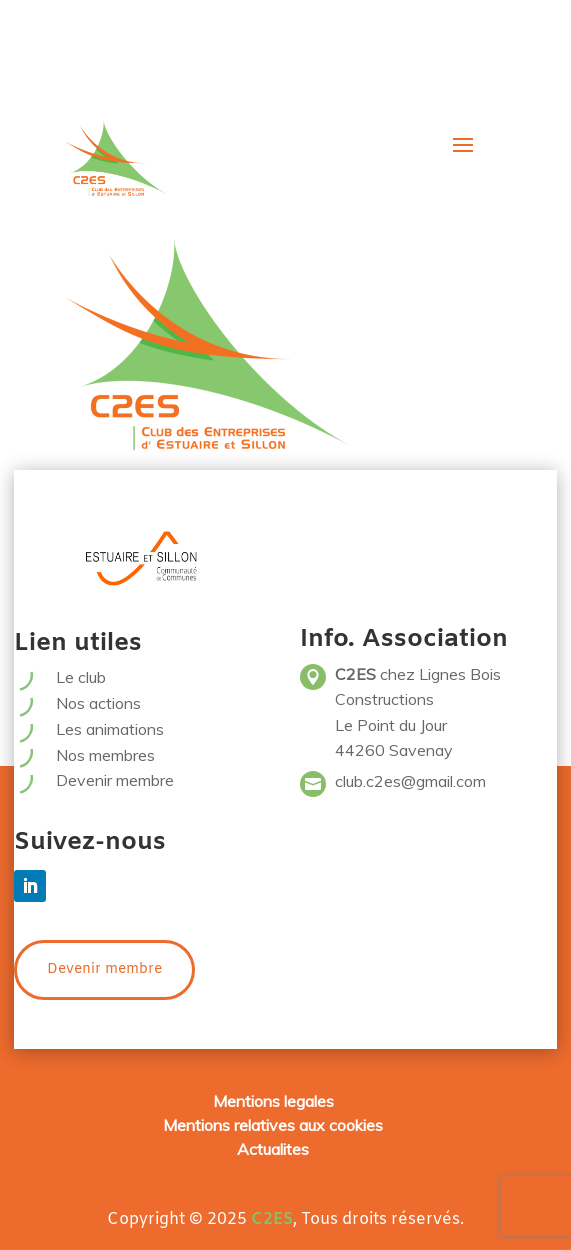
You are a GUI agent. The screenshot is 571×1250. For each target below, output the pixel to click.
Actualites (273, 1149)
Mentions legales (273, 1101)
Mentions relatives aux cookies (273, 1125)
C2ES (272, 1219)
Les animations (110, 729)
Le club (81, 677)
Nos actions (98, 703)
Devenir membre (115, 780)
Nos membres (105, 755)
